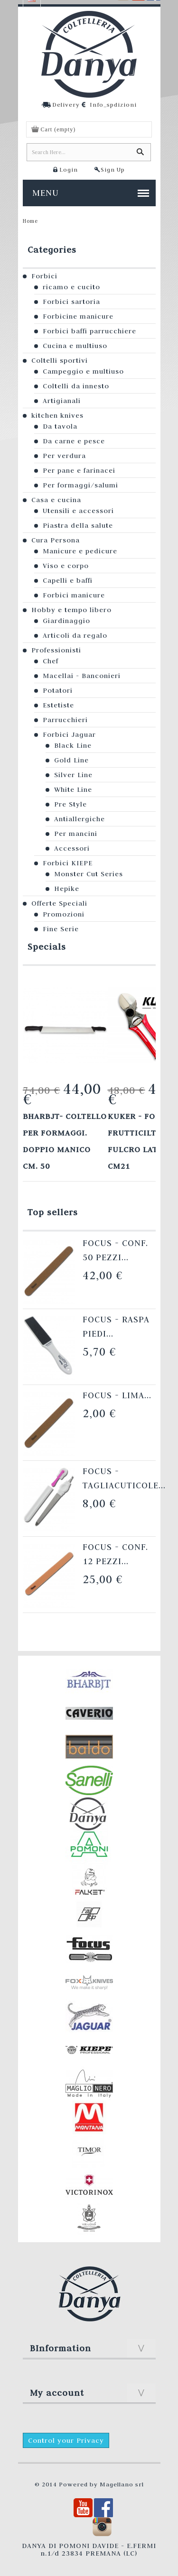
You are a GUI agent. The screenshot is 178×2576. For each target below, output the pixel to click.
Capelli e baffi (68, 580)
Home (30, 221)
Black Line (73, 745)
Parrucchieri (65, 719)
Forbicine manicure (78, 316)
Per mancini (75, 833)
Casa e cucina (56, 499)
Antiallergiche (79, 819)
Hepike (66, 888)
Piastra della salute (78, 525)
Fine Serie (61, 929)
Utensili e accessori (78, 510)
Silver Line (73, 774)
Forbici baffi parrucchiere (89, 331)
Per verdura (64, 455)
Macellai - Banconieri (82, 675)
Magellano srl (122, 2484)
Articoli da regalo (75, 635)
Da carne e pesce (74, 441)
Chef (50, 661)
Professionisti (56, 650)
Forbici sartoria (71, 301)
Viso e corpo (66, 565)
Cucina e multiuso (75, 345)
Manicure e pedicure (80, 551)
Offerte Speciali (59, 903)
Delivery (66, 104)
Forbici (44, 276)
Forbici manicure (74, 595)
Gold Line (71, 760)
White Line (73, 789)
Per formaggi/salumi (80, 485)
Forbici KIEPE (68, 863)
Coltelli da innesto (76, 386)
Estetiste (58, 705)
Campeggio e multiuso (83, 371)
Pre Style (70, 804)
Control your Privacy (66, 2440)
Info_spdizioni (113, 104)
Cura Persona (55, 540)
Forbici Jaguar (69, 734)
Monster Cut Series (88, 874)
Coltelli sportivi (59, 360)
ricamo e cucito (71, 287)
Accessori (72, 848)
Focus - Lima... (117, 1395)
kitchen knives (57, 415)
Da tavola (60, 426)
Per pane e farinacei (79, 470)
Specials (47, 946)
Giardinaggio (66, 620)
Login (68, 169)
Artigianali (62, 400)
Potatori (58, 690)
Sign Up (113, 169)
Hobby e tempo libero (71, 609)
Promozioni (63, 914)
